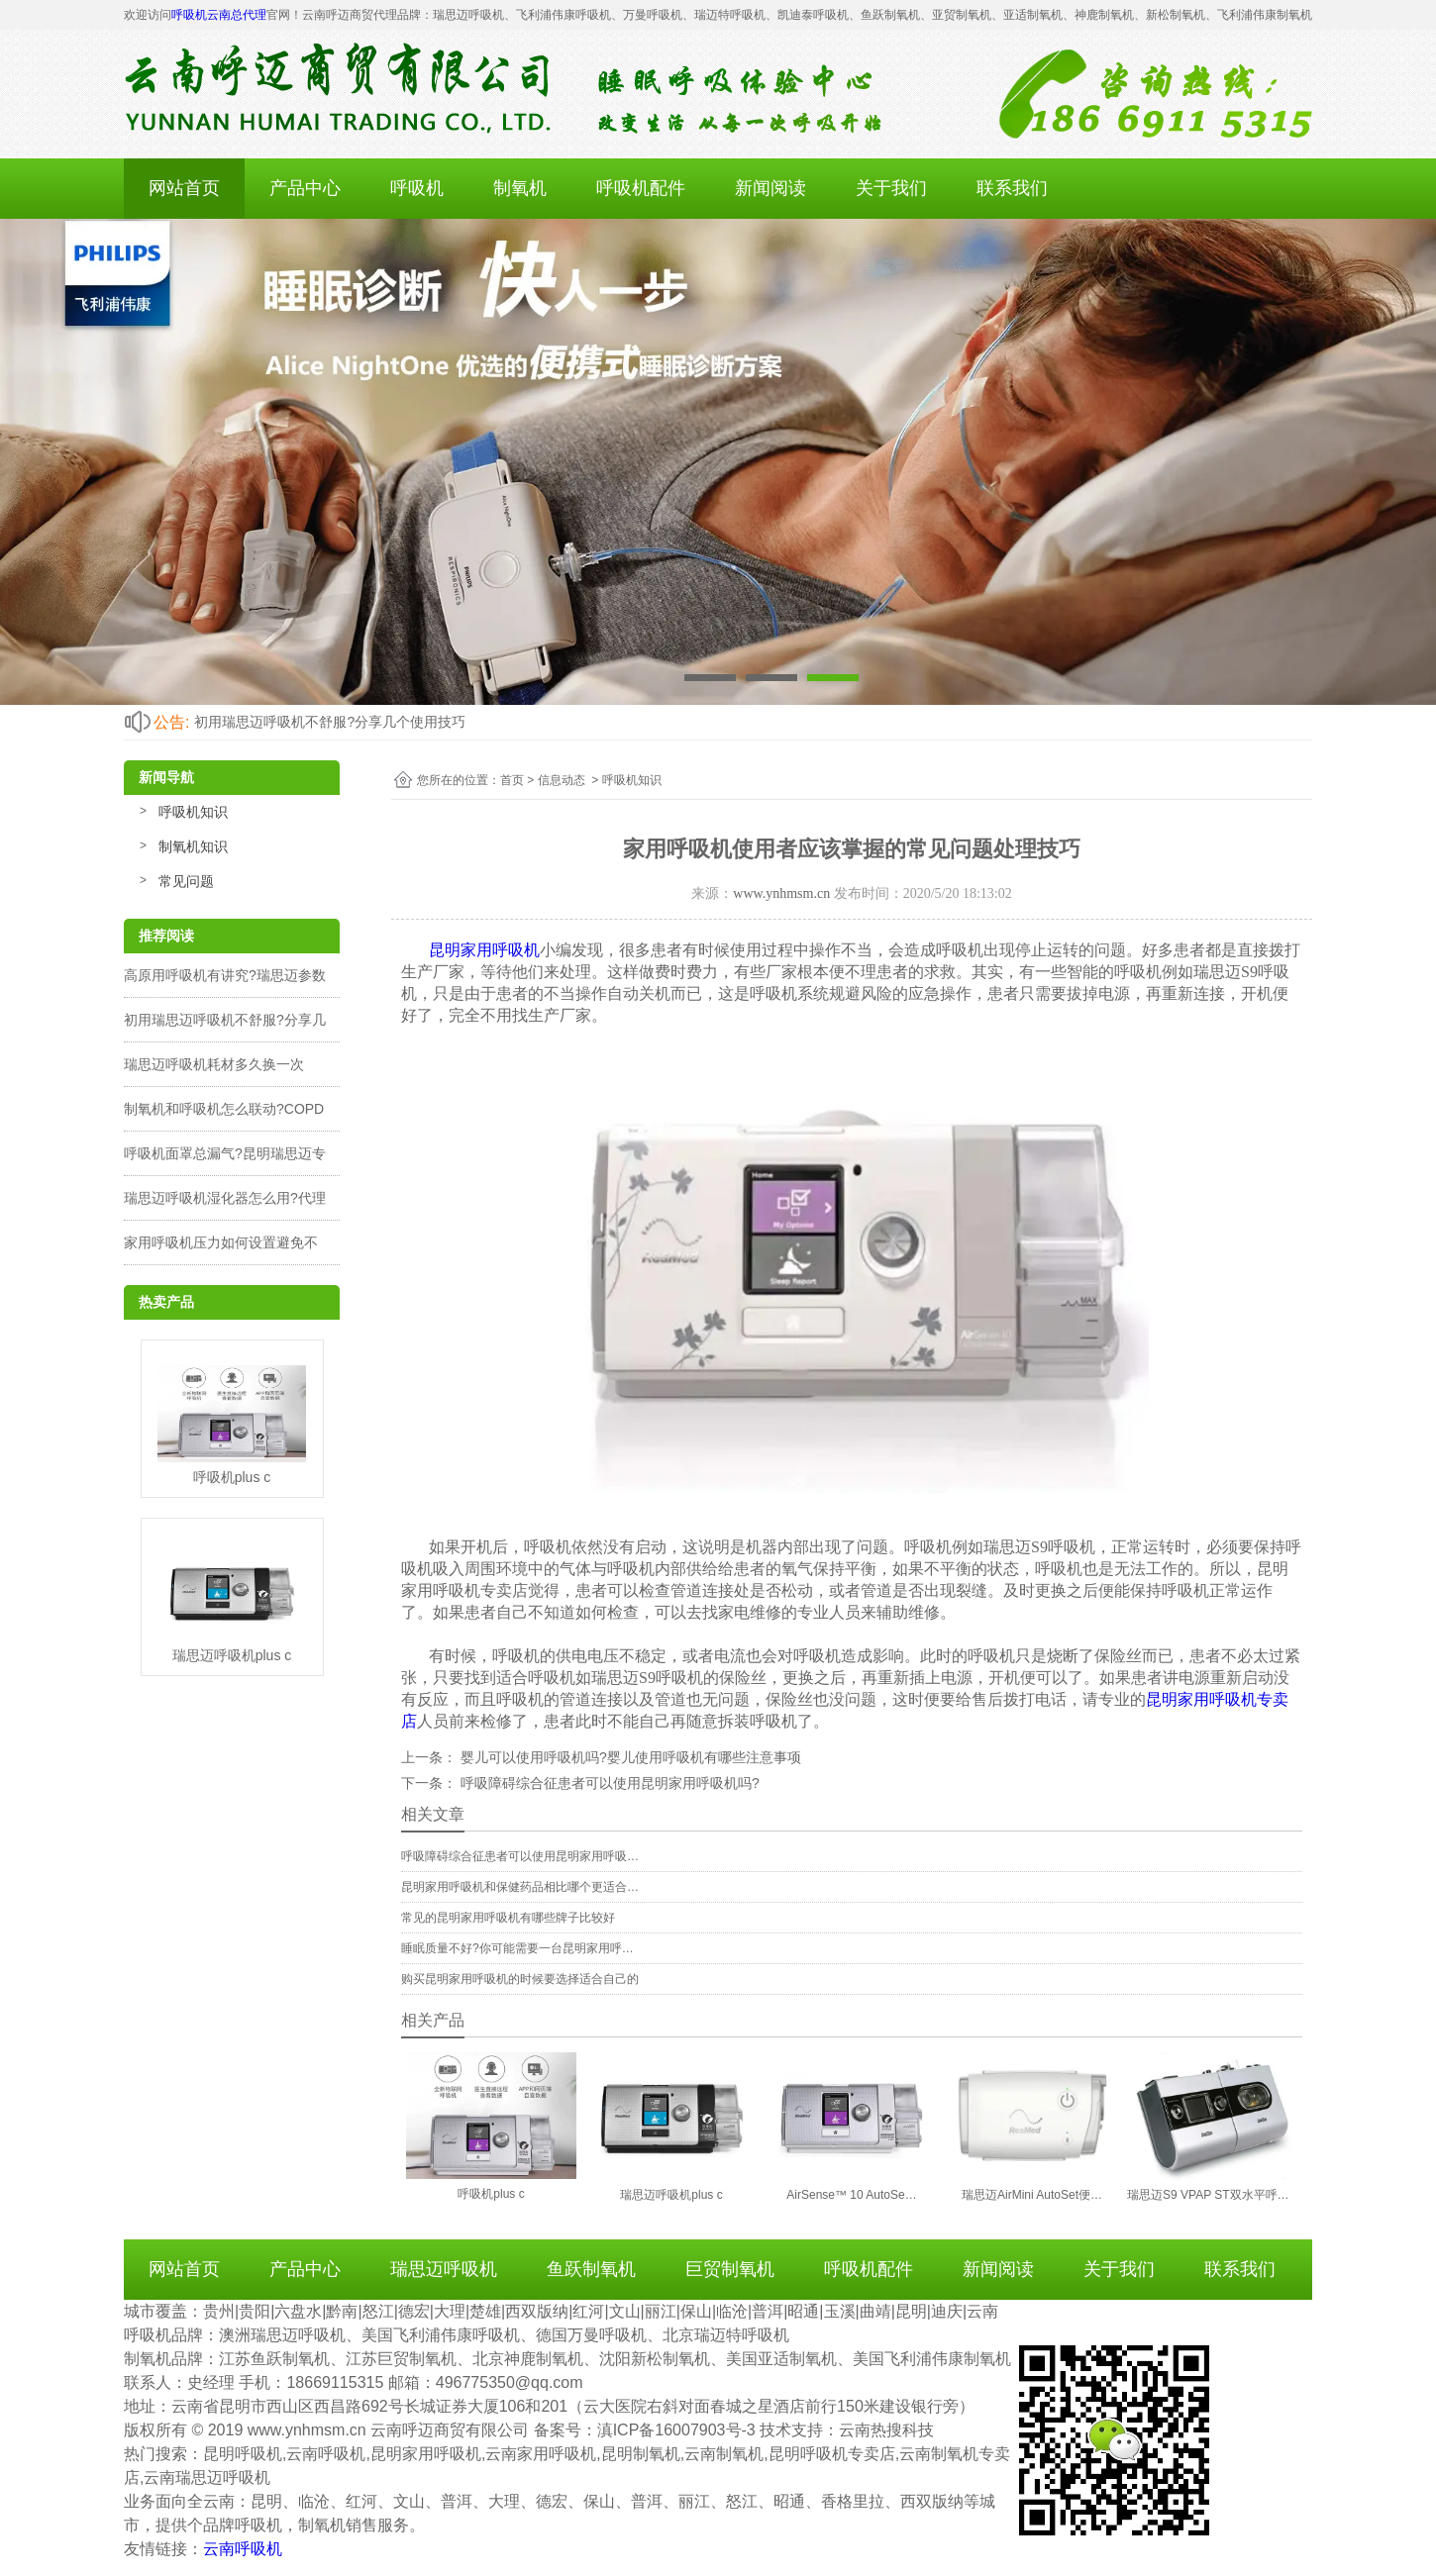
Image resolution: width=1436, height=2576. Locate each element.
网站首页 (184, 188)
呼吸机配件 (640, 188)
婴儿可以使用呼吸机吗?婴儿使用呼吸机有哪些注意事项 (629, 1757)
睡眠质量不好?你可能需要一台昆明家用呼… (517, 1948)
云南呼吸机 (242, 2548)
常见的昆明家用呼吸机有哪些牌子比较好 (508, 1918)
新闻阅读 (770, 188)
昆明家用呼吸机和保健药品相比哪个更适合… (520, 1887)
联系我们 (1012, 188)
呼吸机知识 (193, 812)
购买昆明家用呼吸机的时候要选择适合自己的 (520, 1979)
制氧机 (520, 188)
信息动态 (561, 780)
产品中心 (305, 188)
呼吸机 (417, 188)
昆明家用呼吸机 (484, 949)
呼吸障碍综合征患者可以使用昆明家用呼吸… (520, 1856)
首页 (512, 780)
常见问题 (186, 881)
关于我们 (891, 188)
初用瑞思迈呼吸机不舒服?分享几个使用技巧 (329, 722)
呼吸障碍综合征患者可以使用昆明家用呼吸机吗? (608, 1783)
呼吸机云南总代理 (218, 15)
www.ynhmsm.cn (781, 893)
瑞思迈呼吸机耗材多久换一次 (214, 1064)
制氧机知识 (193, 846)
